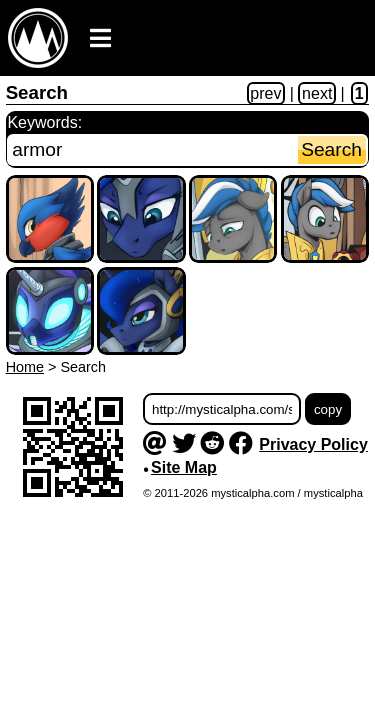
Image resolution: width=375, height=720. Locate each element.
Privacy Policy (313, 444)
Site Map (184, 467)
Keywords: (44, 122)
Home (25, 367)
